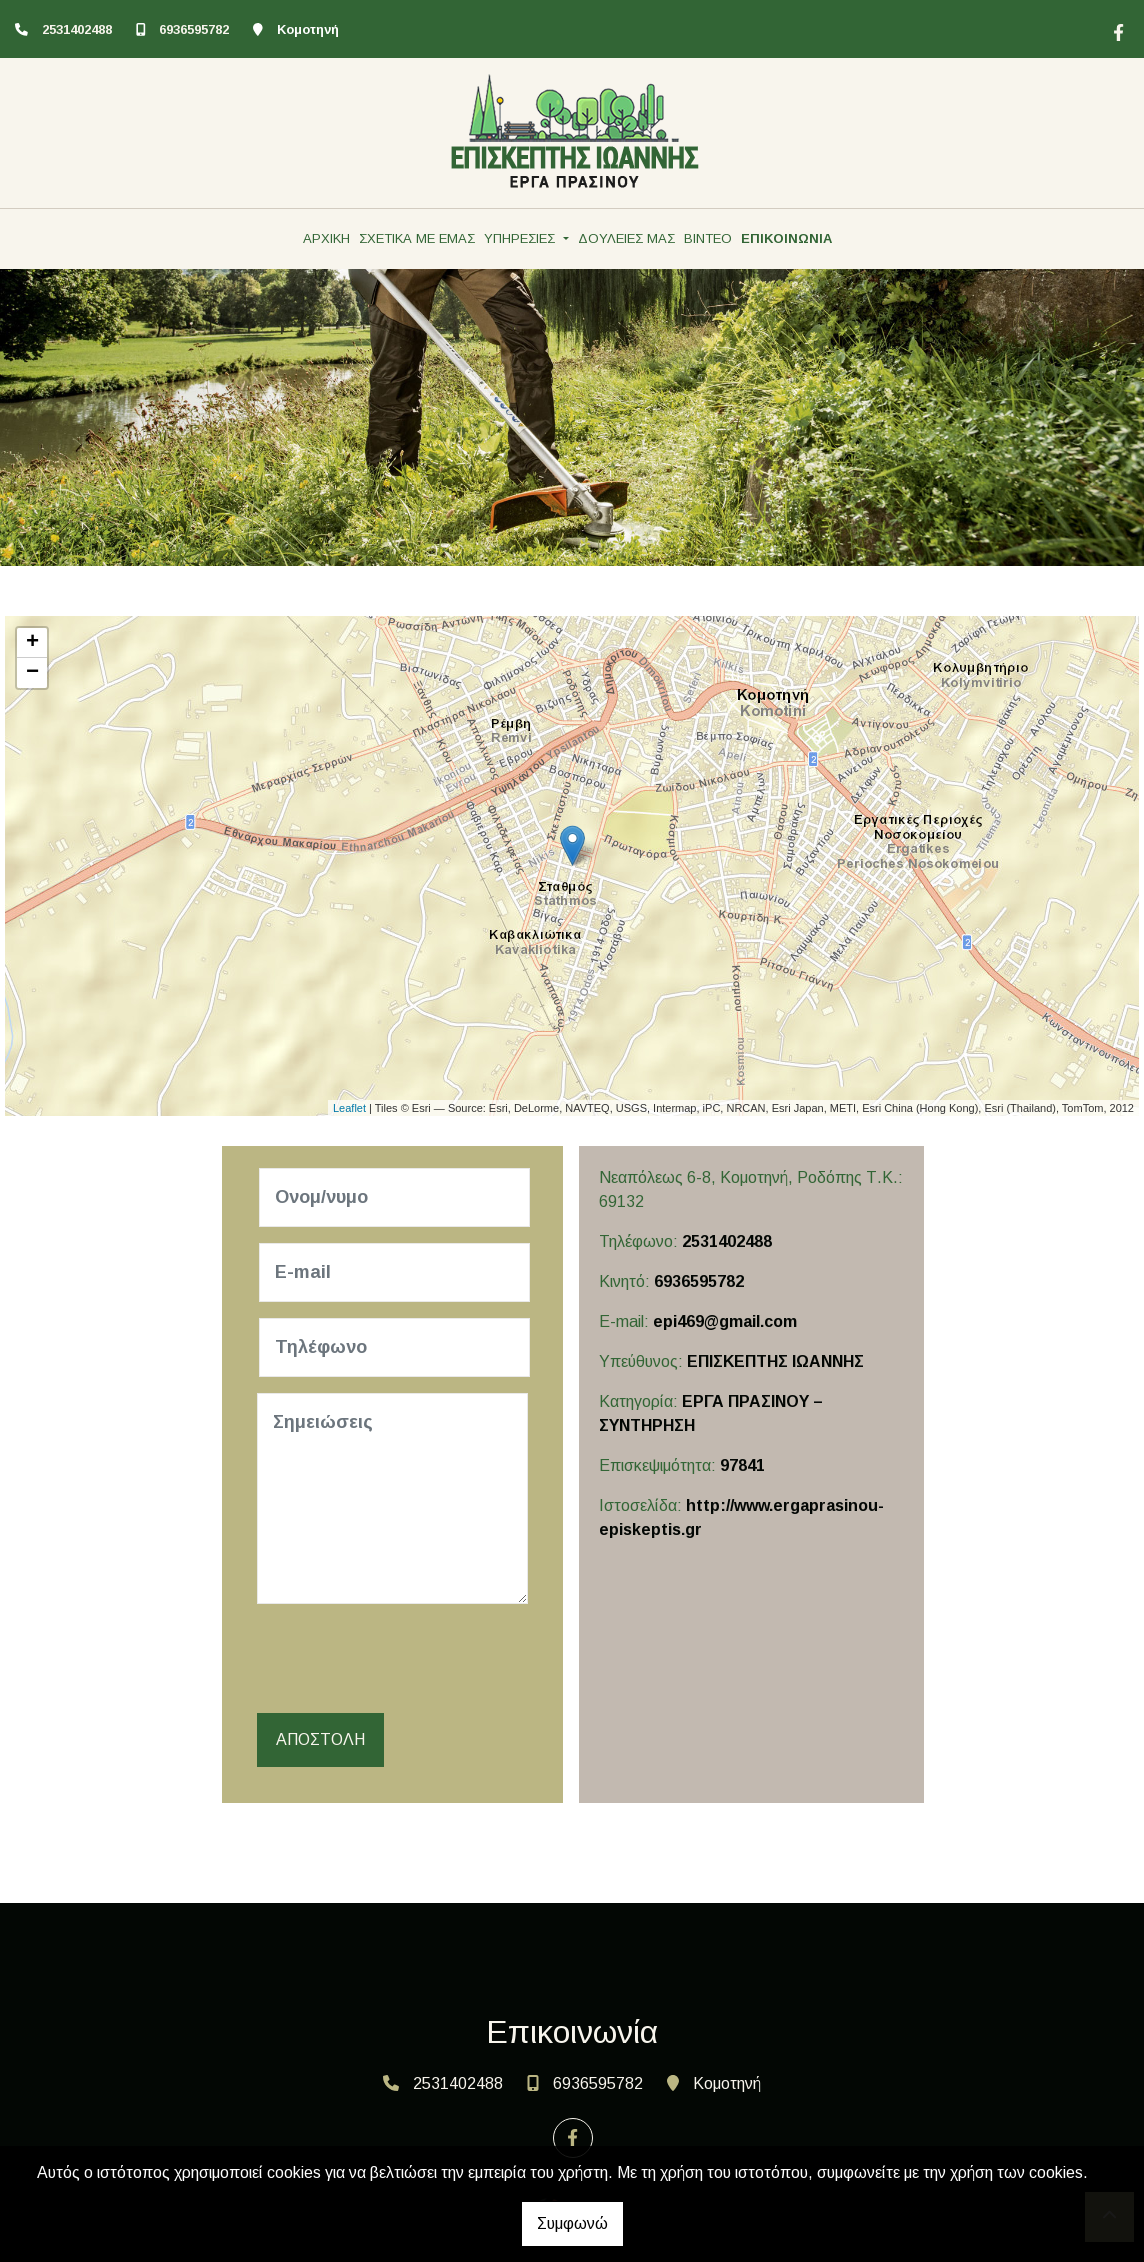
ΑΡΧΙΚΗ (326, 238)
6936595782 (194, 29)
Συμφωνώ (572, 2223)
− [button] (32, 673)
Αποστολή (320, 1739)
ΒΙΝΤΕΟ (708, 238)
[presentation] (413, 1659)
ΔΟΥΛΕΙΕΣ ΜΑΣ (626, 238)
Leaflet (349, 1108)
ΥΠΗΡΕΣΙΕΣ (521, 238)
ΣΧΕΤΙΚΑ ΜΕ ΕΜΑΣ (417, 238)
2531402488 (77, 29)
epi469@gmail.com (725, 1321)
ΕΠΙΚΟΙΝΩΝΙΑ (786, 238)
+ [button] (32, 643)
